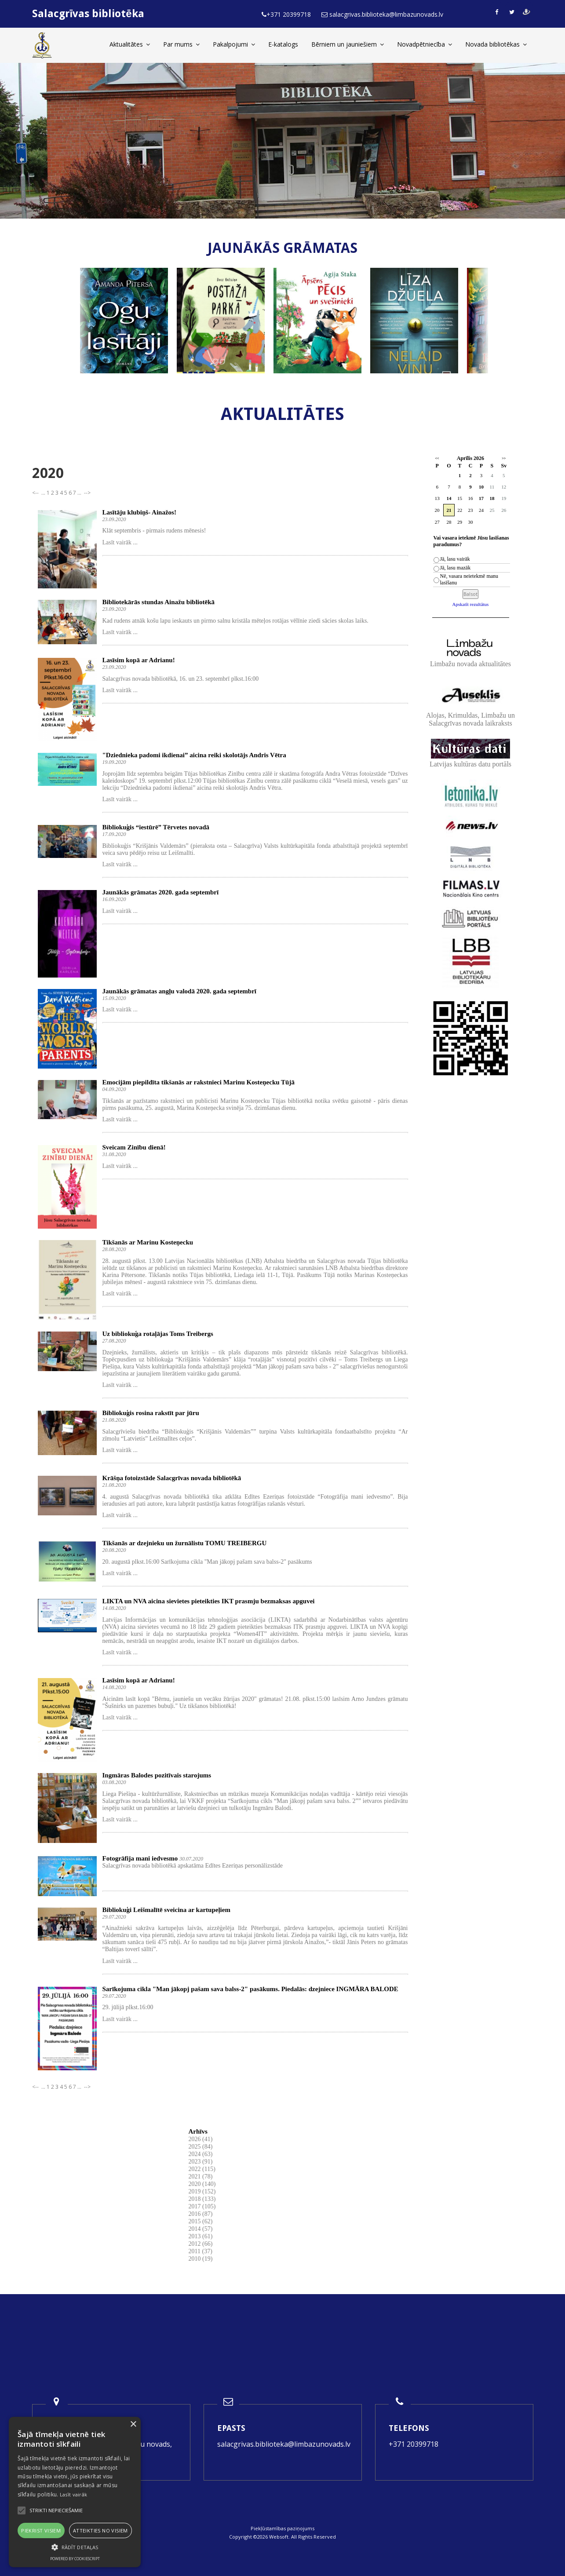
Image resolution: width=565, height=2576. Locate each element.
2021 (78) (201, 2176)
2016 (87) (201, 2214)
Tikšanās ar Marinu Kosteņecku (147, 1242)
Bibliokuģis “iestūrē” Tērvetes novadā (156, 827)
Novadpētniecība (424, 44)
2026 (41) (201, 2139)
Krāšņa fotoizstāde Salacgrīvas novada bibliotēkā (171, 1477)
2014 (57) (201, 2229)
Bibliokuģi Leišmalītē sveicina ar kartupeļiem (166, 1909)
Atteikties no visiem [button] (100, 2530)
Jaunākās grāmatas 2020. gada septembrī (160, 892)
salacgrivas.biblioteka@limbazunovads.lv (283, 2444)
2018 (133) (202, 2199)
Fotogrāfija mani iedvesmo (140, 1858)
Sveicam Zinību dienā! (134, 1147)
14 (449, 498)
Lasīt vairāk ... (120, 542)
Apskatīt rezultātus (470, 604)
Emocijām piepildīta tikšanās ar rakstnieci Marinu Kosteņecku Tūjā (198, 1082)
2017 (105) (202, 2206)
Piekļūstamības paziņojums (282, 2528)
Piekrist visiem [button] (41, 2530)
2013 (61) (201, 2236)
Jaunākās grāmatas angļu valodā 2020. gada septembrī (179, 991)
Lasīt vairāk (73, 2494)
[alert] (75, 2492)
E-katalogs (283, 44)
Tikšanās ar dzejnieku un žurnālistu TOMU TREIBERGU (184, 1543)
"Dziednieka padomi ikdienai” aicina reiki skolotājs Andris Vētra (194, 755)
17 (481, 498)
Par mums (181, 44)
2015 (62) (201, 2221)
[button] (75, 2547)
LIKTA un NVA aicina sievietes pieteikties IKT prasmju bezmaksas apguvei (208, 1601)
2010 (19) (201, 2258)
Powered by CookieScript (75, 2558)
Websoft (278, 2536)
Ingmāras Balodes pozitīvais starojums (156, 1775)
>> (504, 458)
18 (491, 498)
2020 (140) (202, 2184)
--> (87, 492)
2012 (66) (201, 2243)
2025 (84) (201, 2146)
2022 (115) (202, 2169)
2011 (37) (200, 2251)
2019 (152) (202, 2191)
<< (437, 458)
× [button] (133, 2424)
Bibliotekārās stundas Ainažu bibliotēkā (158, 602)
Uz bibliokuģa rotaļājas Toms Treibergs (157, 1333)
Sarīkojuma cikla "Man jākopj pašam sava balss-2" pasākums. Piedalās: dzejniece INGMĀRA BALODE (250, 1988)
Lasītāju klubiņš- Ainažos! (139, 512)
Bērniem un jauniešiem (347, 44)
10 (481, 486)
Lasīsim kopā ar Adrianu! (138, 660)
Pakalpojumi (234, 44)
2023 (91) (201, 2161)
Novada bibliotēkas (496, 44)
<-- (36, 492)
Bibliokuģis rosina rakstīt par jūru (150, 1412)
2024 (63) (201, 2154)
